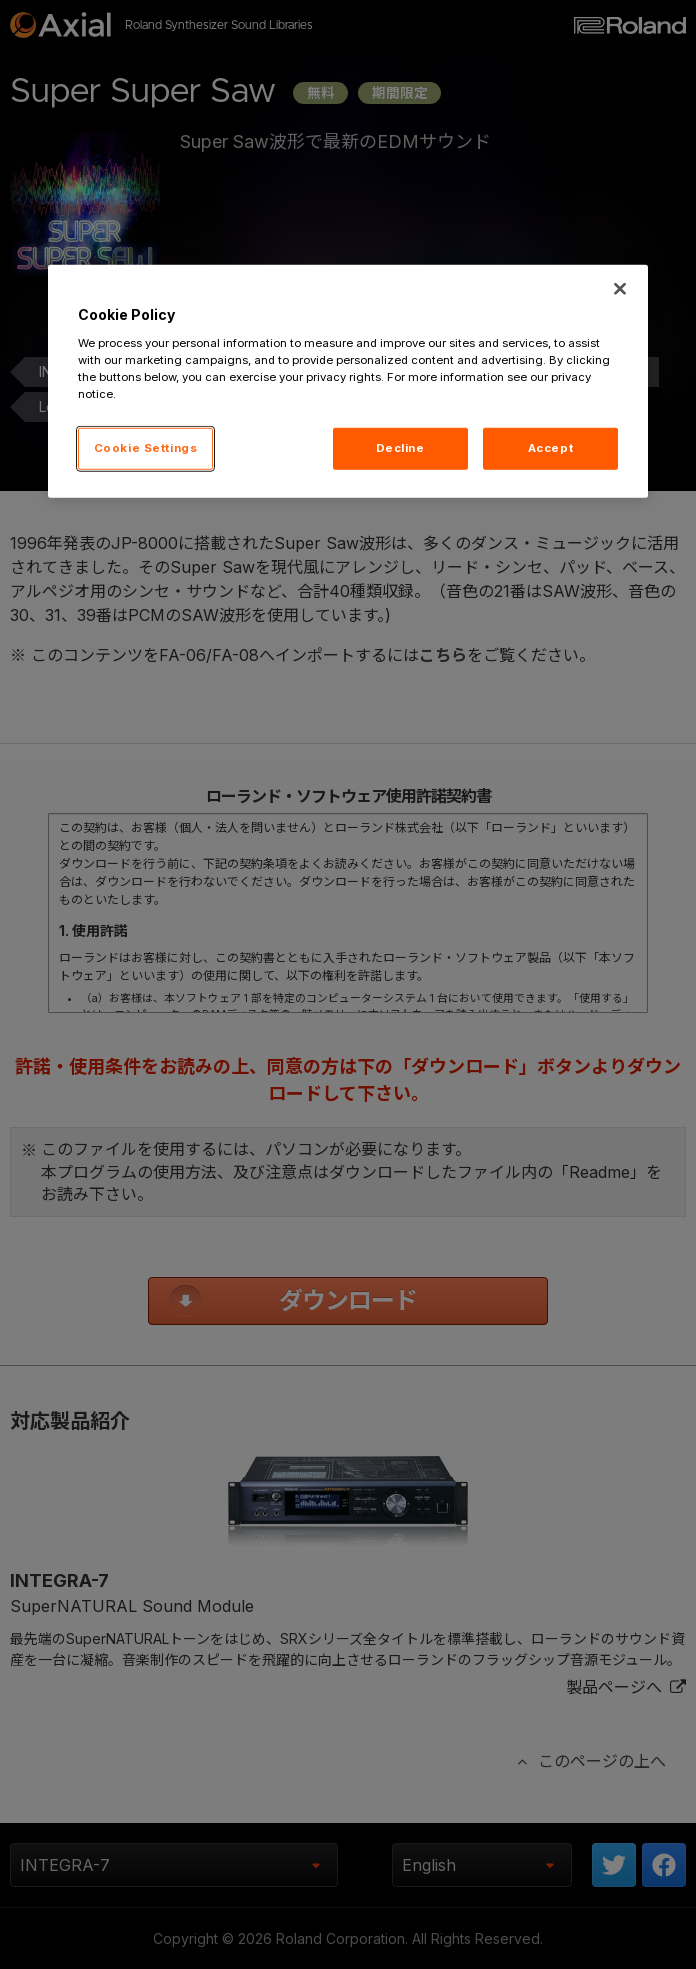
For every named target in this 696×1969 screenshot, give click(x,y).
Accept (550, 448)
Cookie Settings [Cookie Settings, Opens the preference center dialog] (146, 448)
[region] (348, 381)
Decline (400, 448)
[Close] (620, 289)
